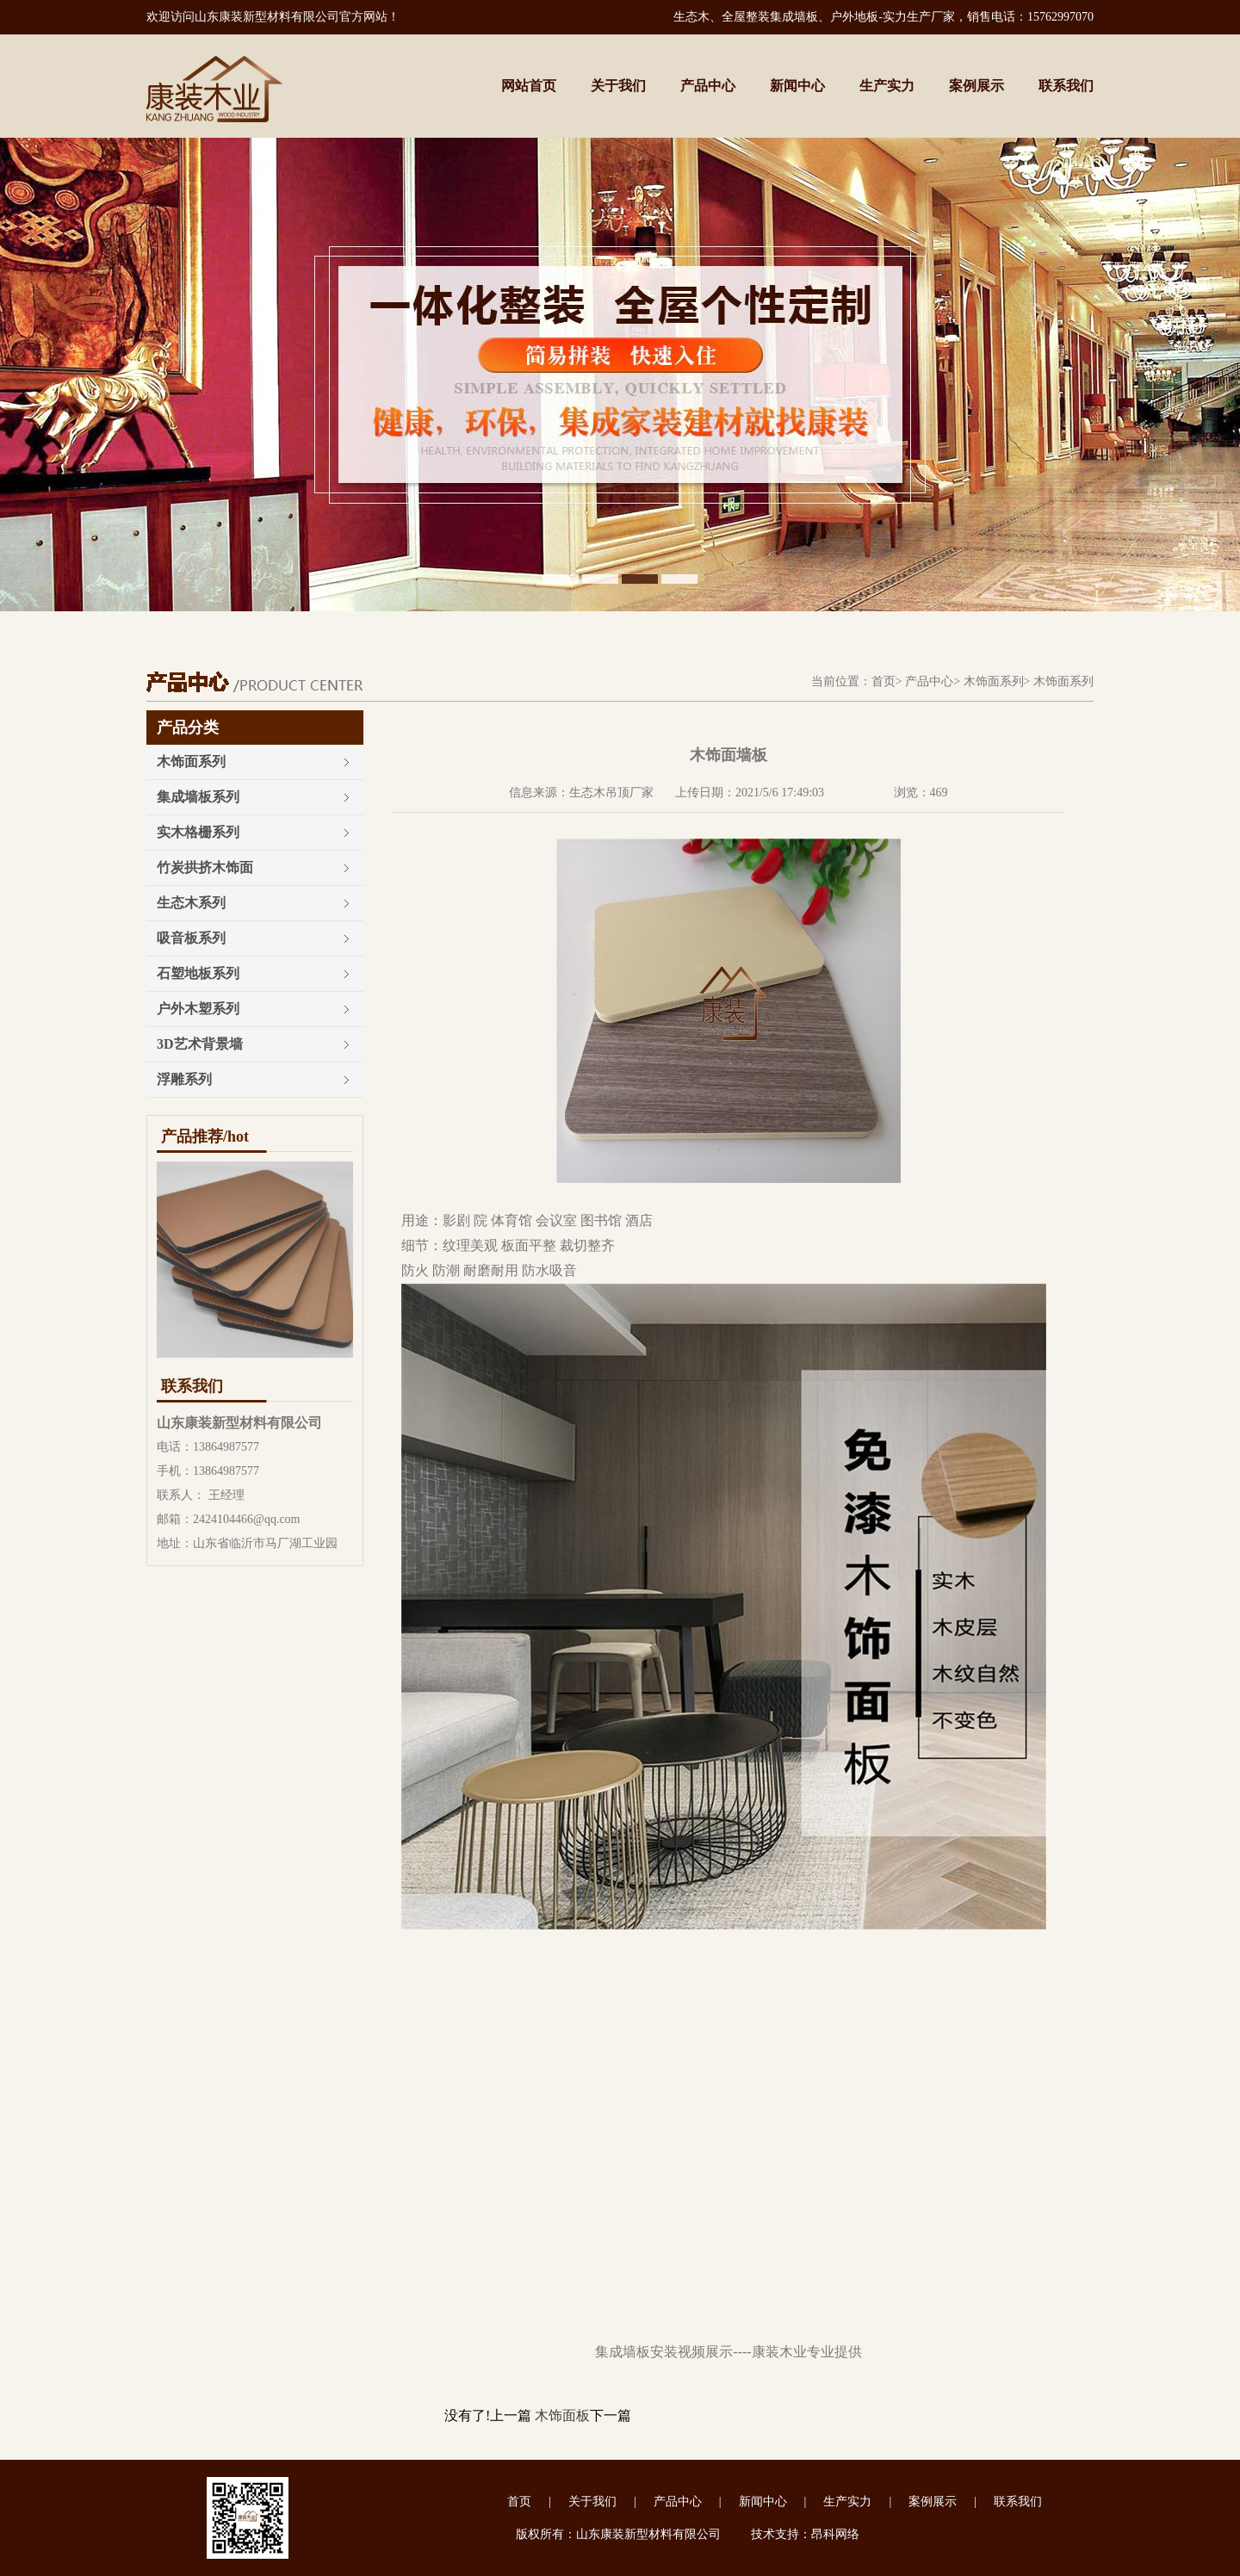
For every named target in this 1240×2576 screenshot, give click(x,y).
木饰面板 (562, 2415)
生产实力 (886, 85)
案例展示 (976, 85)
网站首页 (528, 85)
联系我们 (1066, 85)
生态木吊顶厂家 (611, 792)
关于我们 (618, 85)
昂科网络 (835, 2534)
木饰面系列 (994, 681)
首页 (883, 681)
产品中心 (707, 85)
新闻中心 (797, 85)
